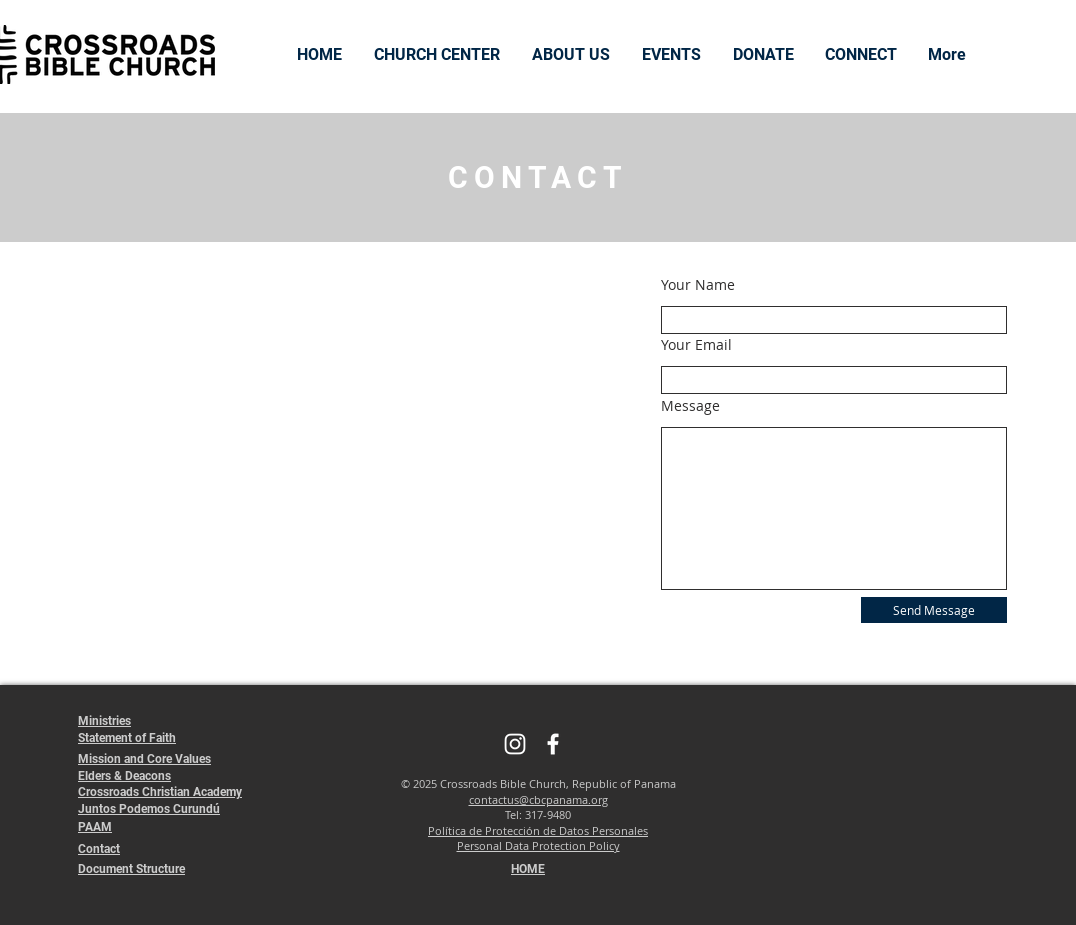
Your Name (698, 285)
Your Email (696, 345)
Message (690, 406)
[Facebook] (553, 744)
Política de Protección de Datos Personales (538, 830)
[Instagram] (515, 744)
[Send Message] (934, 610)
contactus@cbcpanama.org (538, 799)
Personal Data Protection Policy (538, 845)
